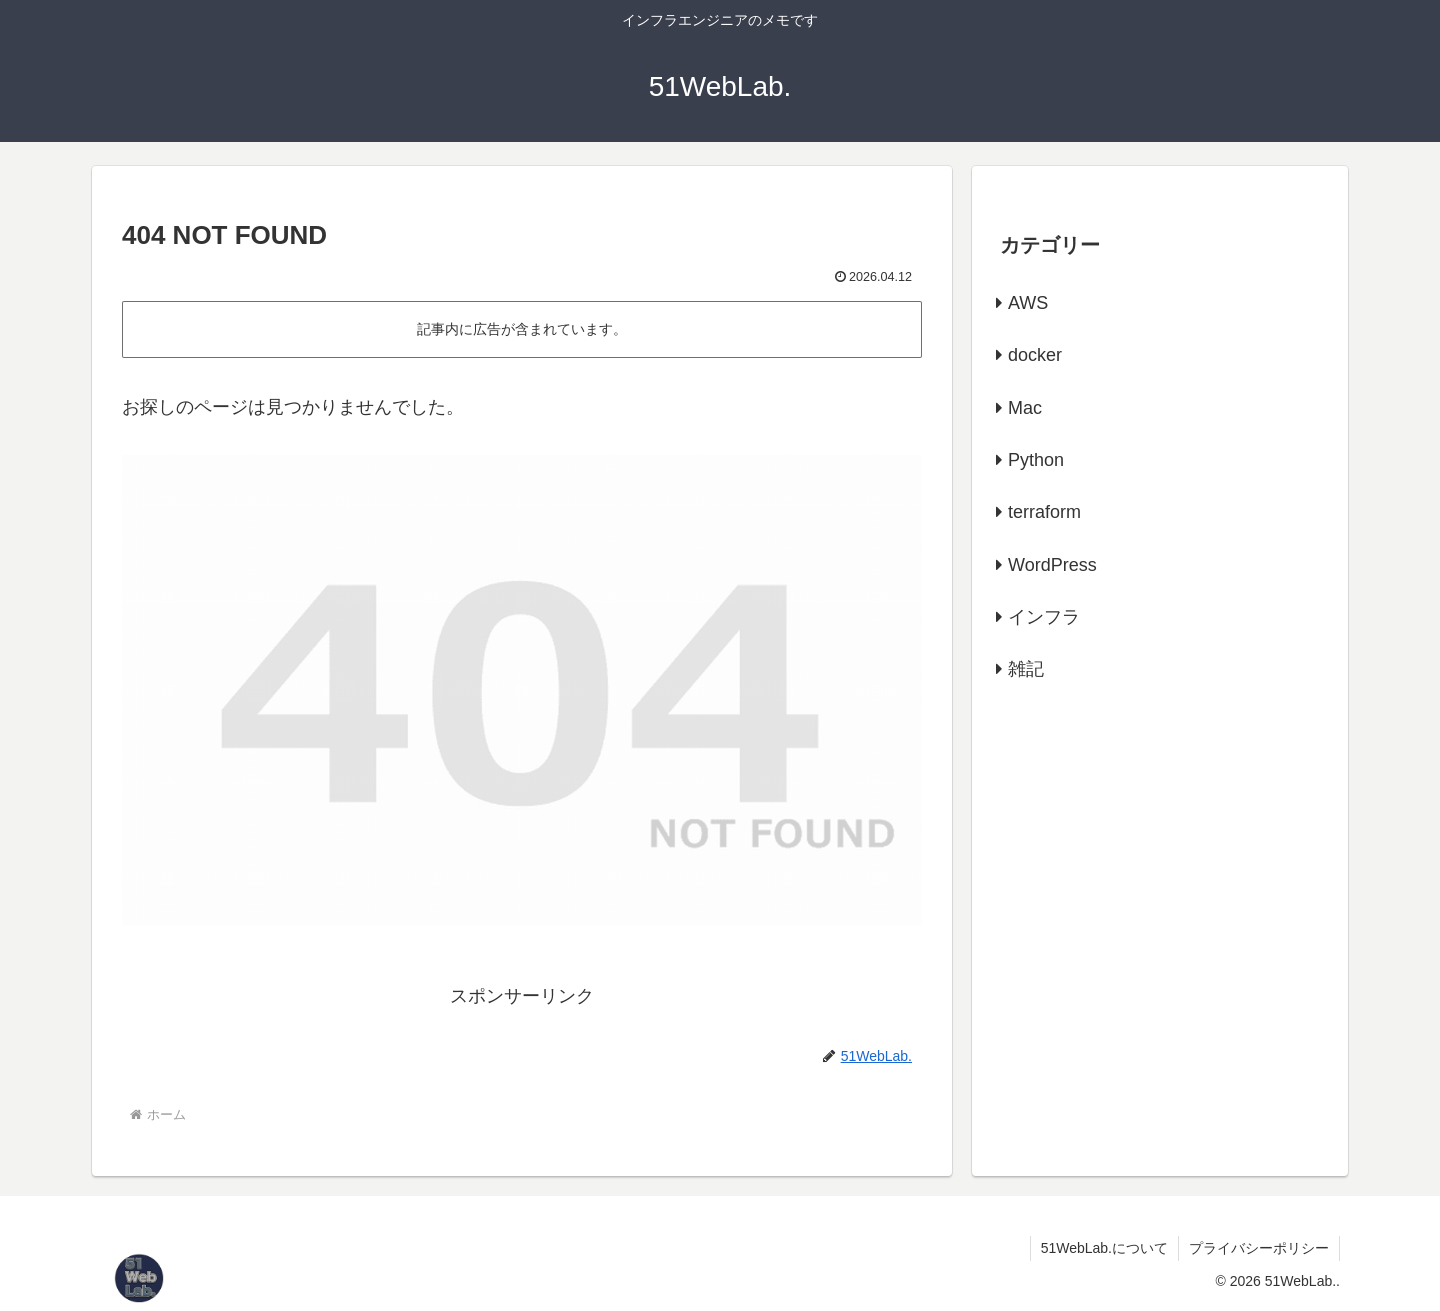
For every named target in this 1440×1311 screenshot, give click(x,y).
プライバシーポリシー (1259, 1248)
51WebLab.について (1104, 1248)
